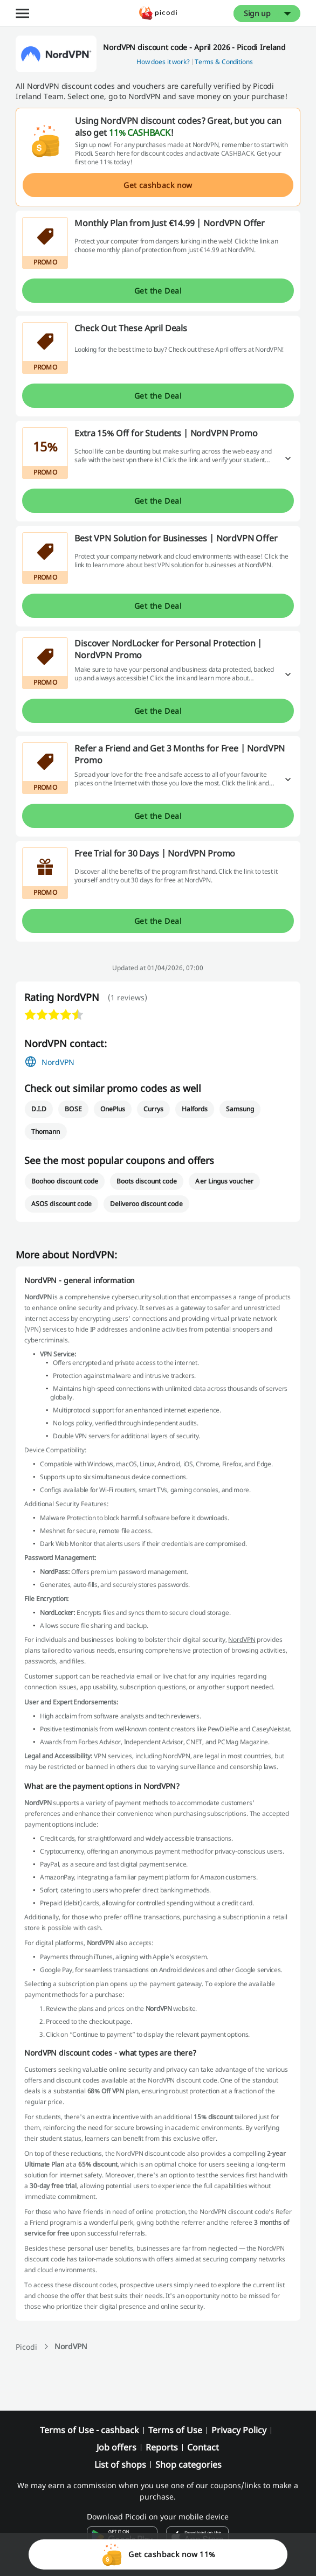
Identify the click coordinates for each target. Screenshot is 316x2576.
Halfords (195, 1108)
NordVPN (58, 1062)
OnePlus (112, 1108)
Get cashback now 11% (157, 2554)
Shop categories (188, 2464)
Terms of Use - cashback (89, 2430)
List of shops (120, 2464)
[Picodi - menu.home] (158, 13)
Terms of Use (175, 2430)
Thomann (45, 1131)
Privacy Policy (238, 2430)
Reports (162, 2447)
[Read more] (288, 458)
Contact (203, 2447)
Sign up (257, 13)
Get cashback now (158, 185)
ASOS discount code (61, 1203)
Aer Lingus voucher (224, 1181)
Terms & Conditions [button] (224, 61)
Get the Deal (158, 291)
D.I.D (38, 1108)
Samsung (240, 1108)
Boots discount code (146, 1181)
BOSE (73, 1108)
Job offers (116, 2447)
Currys (153, 1108)
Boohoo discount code (64, 1181)
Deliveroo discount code (146, 1203)
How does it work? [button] (163, 61)
